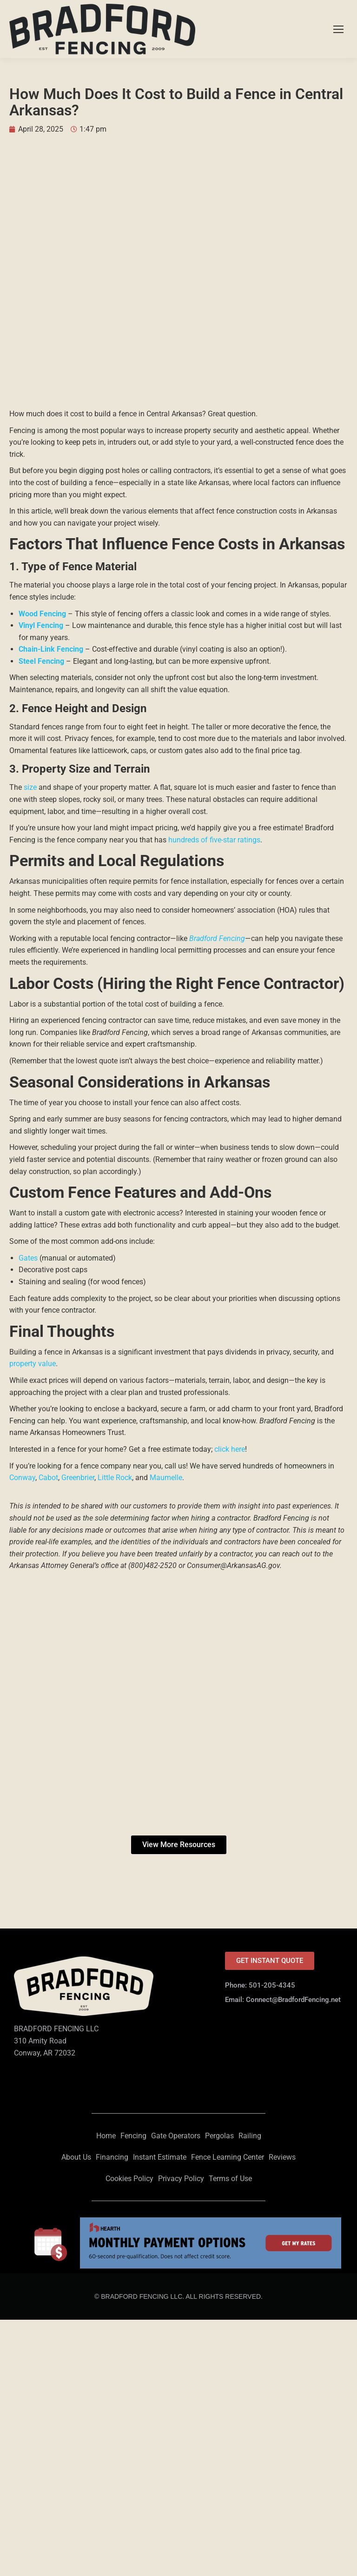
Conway (22, 1477)
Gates (28, 1258)
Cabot (48, 1477)
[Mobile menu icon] (338, 29)
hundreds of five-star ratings (214, 839)
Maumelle (166, 1477)
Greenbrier (77, 1477)
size (30, 787)
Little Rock (115, 1477)
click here (229, 1449)
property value (32, 1363)
